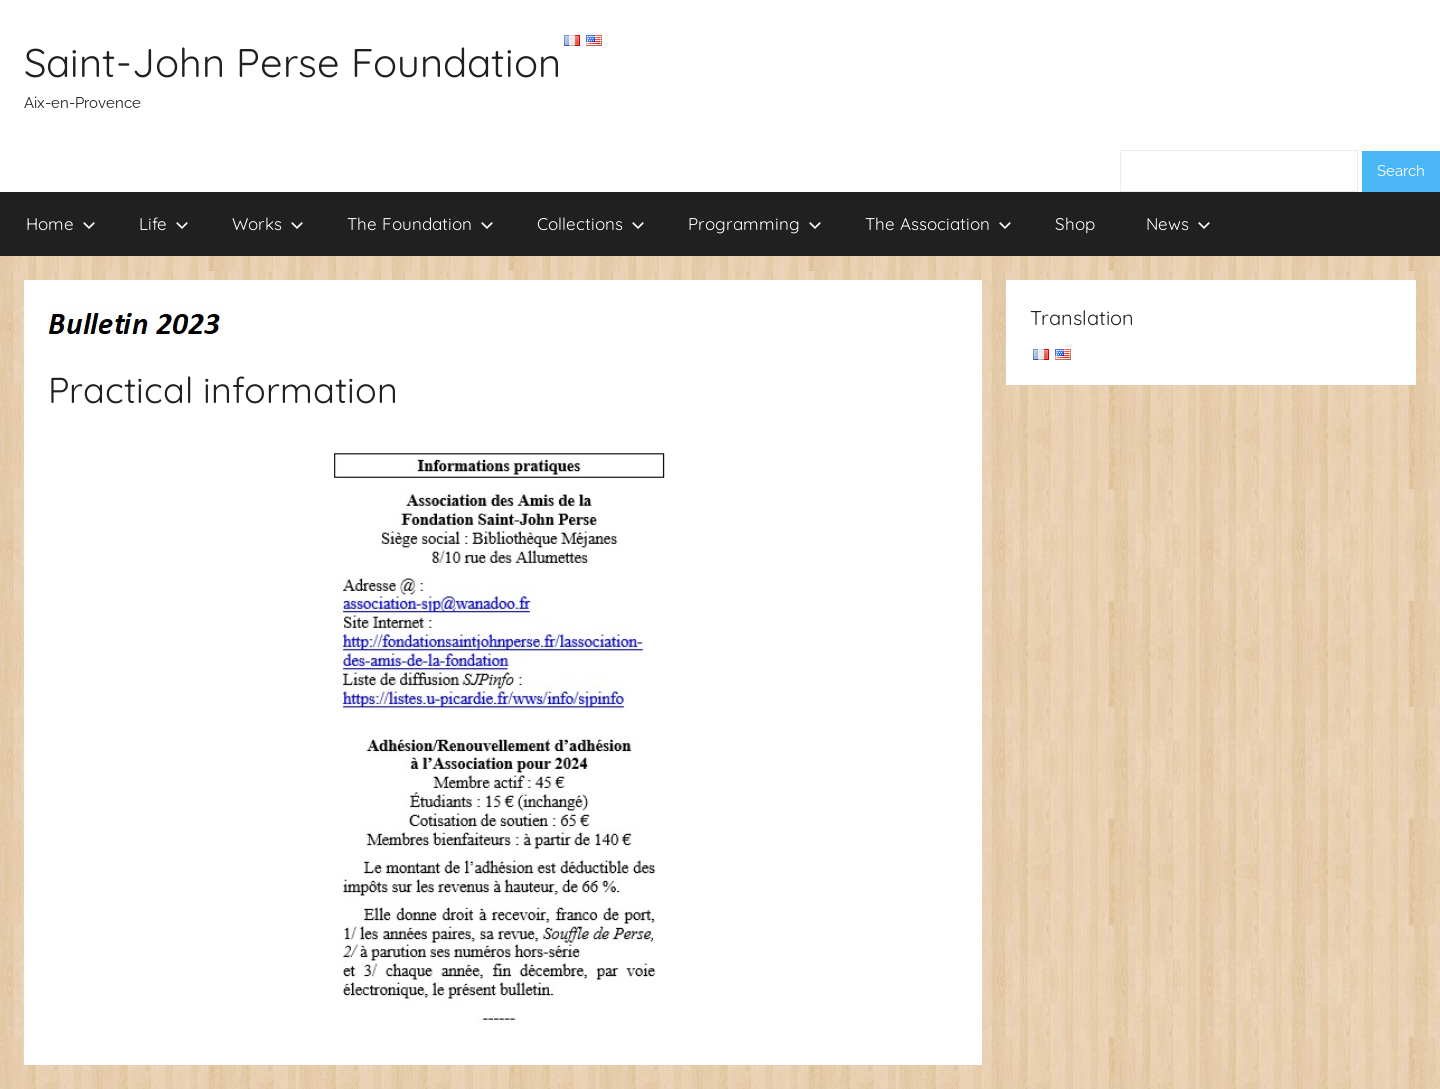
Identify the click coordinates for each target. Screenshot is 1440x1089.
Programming (755, 223)
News (1178, 223)
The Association (938, 223)
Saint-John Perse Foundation (292, 62)
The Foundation (420, 223)
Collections (591, 223)
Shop (1075, 223)
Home (61, 223)
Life (164, 223)
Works (268, 223)
